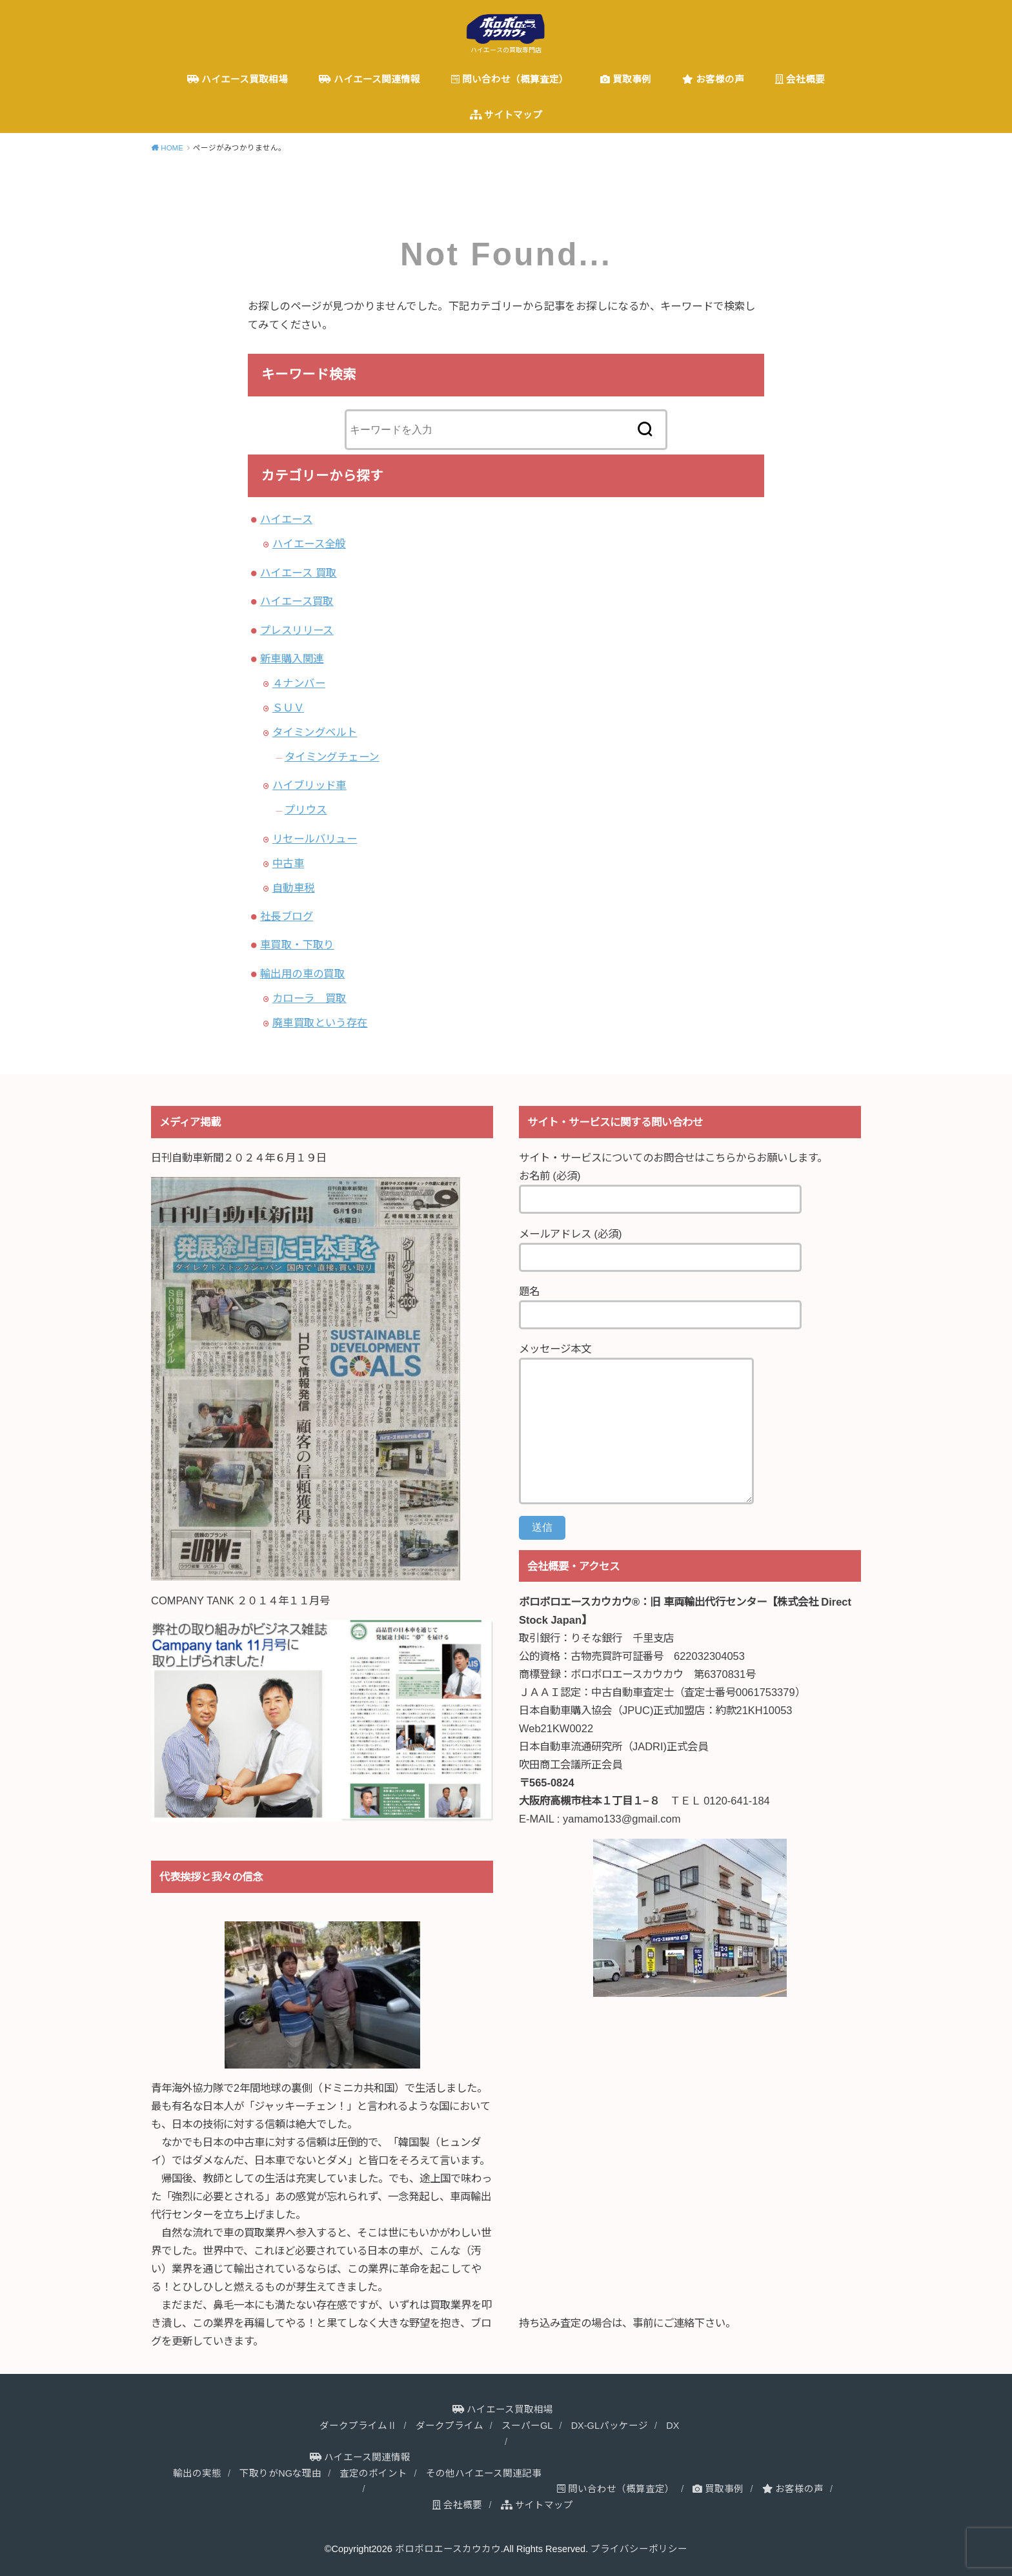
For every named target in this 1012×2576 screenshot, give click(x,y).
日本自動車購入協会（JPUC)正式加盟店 (612, 1710)
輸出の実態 (197, 2473)
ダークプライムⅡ (358, 2425)
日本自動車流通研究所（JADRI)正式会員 (613, 1746)
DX (672, 2425)
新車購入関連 (291, 658)
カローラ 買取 (309, 998)
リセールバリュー (314, 838)
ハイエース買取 (297, 601)
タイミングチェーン (332, 756)
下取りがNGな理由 (280, 2473)
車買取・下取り (297, 944)
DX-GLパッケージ (609, 2425)
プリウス (306, 809)
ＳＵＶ (288, 707)
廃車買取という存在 (320, 1022)
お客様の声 (713, 79)
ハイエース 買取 (298, 572)
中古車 (288, 863)
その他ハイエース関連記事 (483, 2473)
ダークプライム (449, 2425)
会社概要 (800, 79)
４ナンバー (298, 683)
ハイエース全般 (309, 543)
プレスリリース (297, 630)
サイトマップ (506, 115)
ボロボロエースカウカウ (448, 2549)
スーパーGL (526, 2425)
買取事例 (625, 79)
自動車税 (293, 888)
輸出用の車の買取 (302, 973)
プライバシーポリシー (639, 2549)
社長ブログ (286, 916)
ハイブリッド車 (309, 785)
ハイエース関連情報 (369, 79)
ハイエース (286, 519)
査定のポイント (373, 2473)
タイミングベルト (314, 732)
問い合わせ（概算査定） (510, 79)
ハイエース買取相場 (237, 79)
